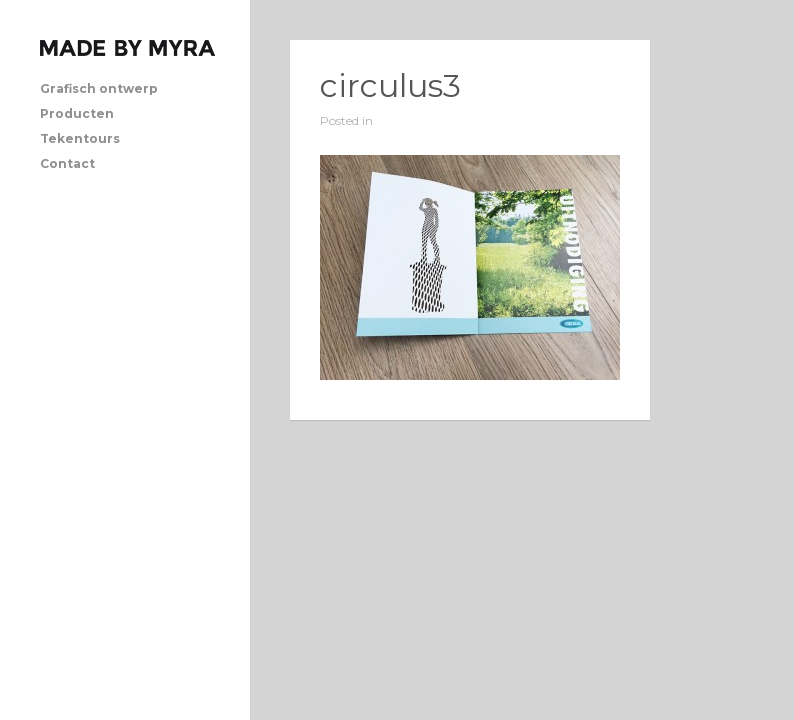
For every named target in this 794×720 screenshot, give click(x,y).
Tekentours (80, 138)
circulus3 (390, 85)
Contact (67, 163)
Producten (77, 113)
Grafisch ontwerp (99, 88)
